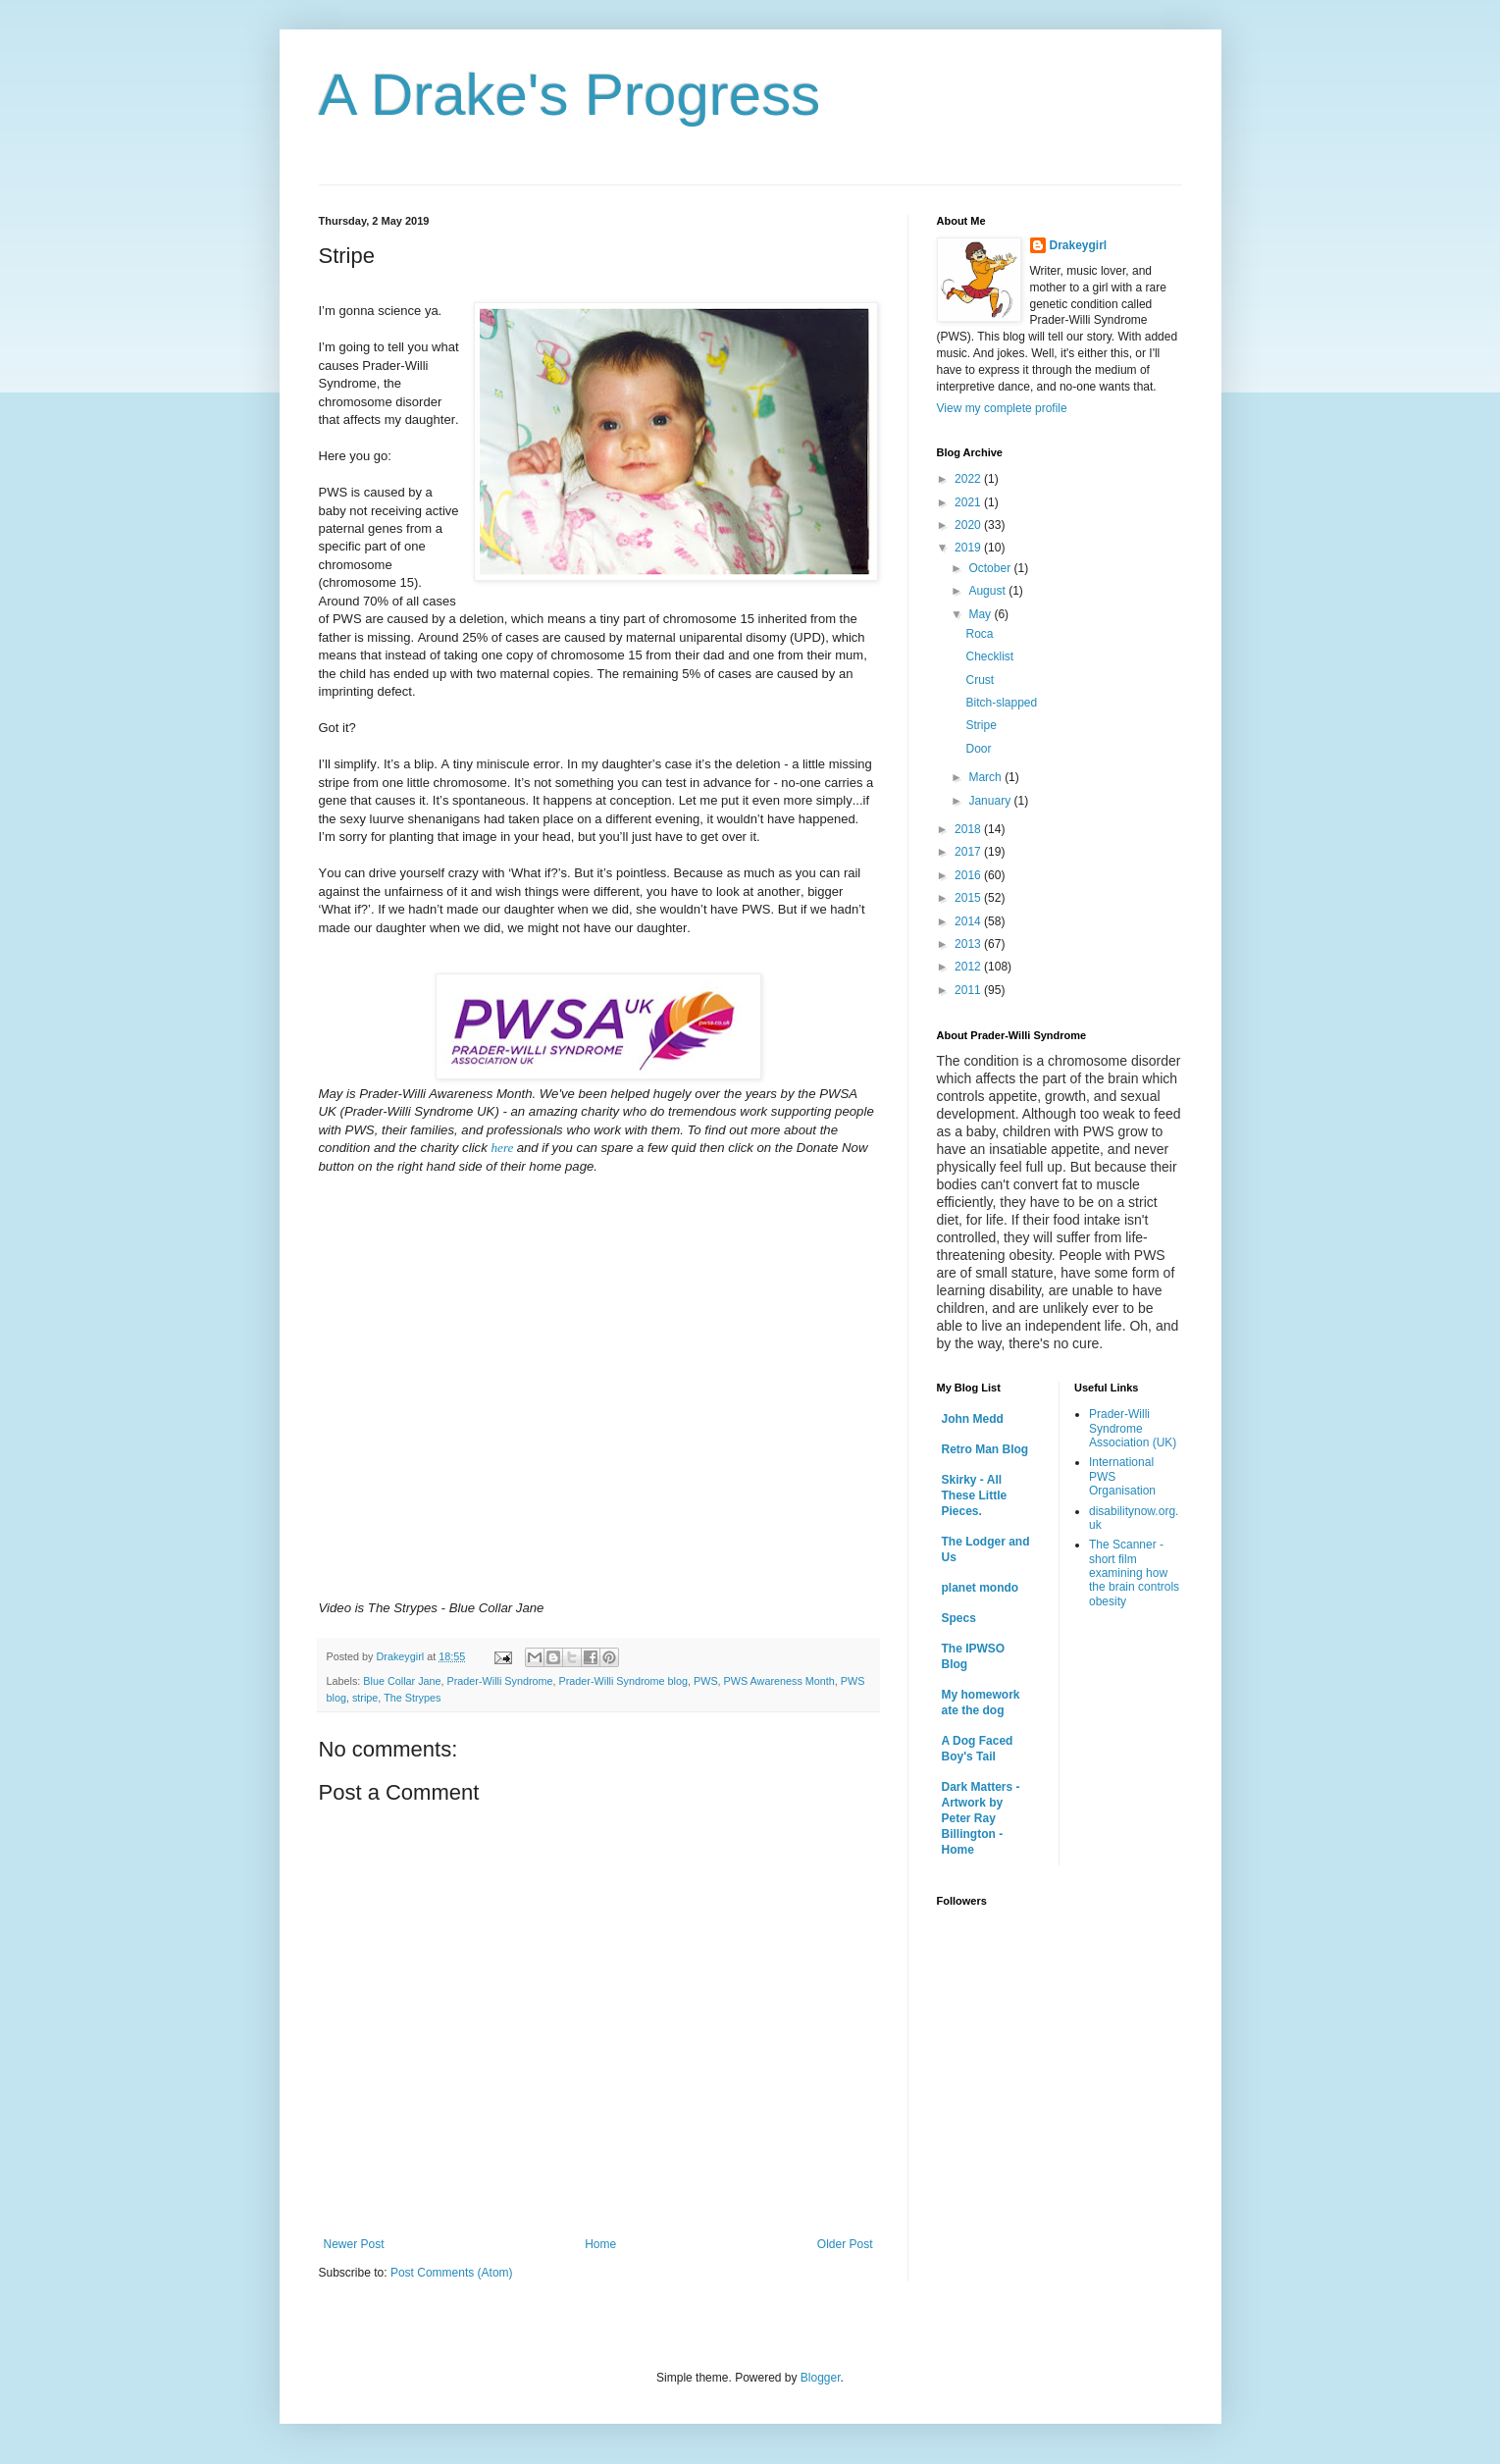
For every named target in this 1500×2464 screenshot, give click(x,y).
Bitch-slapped (1001, 702)
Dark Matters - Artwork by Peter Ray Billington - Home (981, 1818)
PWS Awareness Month (779, 1681)
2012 (969, 966)
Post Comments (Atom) (451, 2273)
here (502, 1147)
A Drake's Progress (570, 95)
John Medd (973, 1419)
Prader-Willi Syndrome (500, 1681)
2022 (969, 479)
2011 (969, 990)
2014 (969, 921)
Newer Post (354, 2244)
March (986, 777)
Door (978, 749)
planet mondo (980, 1588)
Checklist (989, 656)
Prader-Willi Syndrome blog (623, 1681)
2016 (969, 875)
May (981, 614)
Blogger (821, 2378)
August (988, 591)
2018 (969, 829)
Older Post (845, 2244)
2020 (969, 525)
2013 (969, 944)
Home (600, 2244)
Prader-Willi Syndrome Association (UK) (1132, 1428)
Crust (979, 680)
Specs (959, 1618)
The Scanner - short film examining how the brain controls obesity (1134, 1573)
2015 (969, 898)
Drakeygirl (1079, 245)
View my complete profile (1002, 408)
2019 (969, 547)
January (990, 801)
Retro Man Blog (985, 1449)
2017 (969, 852)
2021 (969, 502)
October (990, 568)
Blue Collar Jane (401, 1681)
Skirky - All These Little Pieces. (975, 1495)
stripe (365, 1698)
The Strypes (412, 1698)
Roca (979, 634)
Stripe (980, 725)
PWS (706, 1681)
